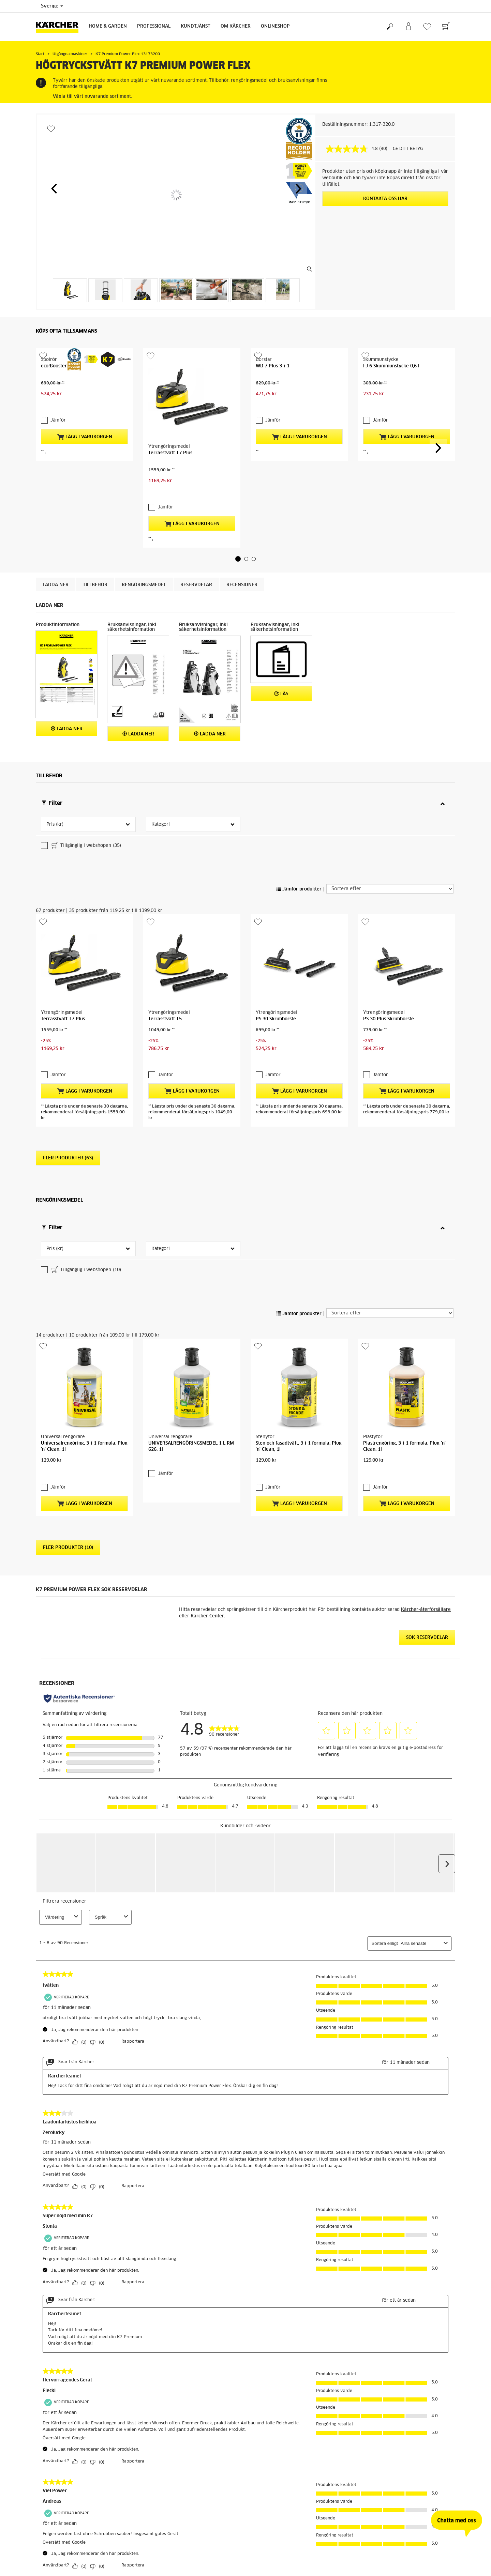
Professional (153, 26)
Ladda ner (56, 518)
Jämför (58, 440)
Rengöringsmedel (144, 518)
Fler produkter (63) (68, 1015)
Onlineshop (275, 26)
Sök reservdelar (427, 1438)
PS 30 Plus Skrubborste (388, 908)
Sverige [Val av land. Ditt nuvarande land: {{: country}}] (52, 6)
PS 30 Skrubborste (276, 908)
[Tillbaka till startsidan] (60, 27)
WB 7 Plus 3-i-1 (272, 409)
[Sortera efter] (389, 821)
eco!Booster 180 (58, 409)
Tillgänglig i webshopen (85, 778)
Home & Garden (108, 26)
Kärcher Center (207, 1416)
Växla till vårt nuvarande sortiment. (92, 96)
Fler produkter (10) (68, 1348)
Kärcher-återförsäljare (426, 1410)
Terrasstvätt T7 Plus (170, 409)
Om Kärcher (236, 26)
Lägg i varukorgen (84, 456)
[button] (53, 188)
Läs (281, 626)
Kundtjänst (195, 26)
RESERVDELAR (196, 518)
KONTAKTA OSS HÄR (385, 199)
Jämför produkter (299, 822)
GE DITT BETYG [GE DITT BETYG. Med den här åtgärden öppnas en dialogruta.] (408, 149)
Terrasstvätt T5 (165, 908)
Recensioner (241, 518)
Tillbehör (95, 518)
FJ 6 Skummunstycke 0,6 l (391, 409)
